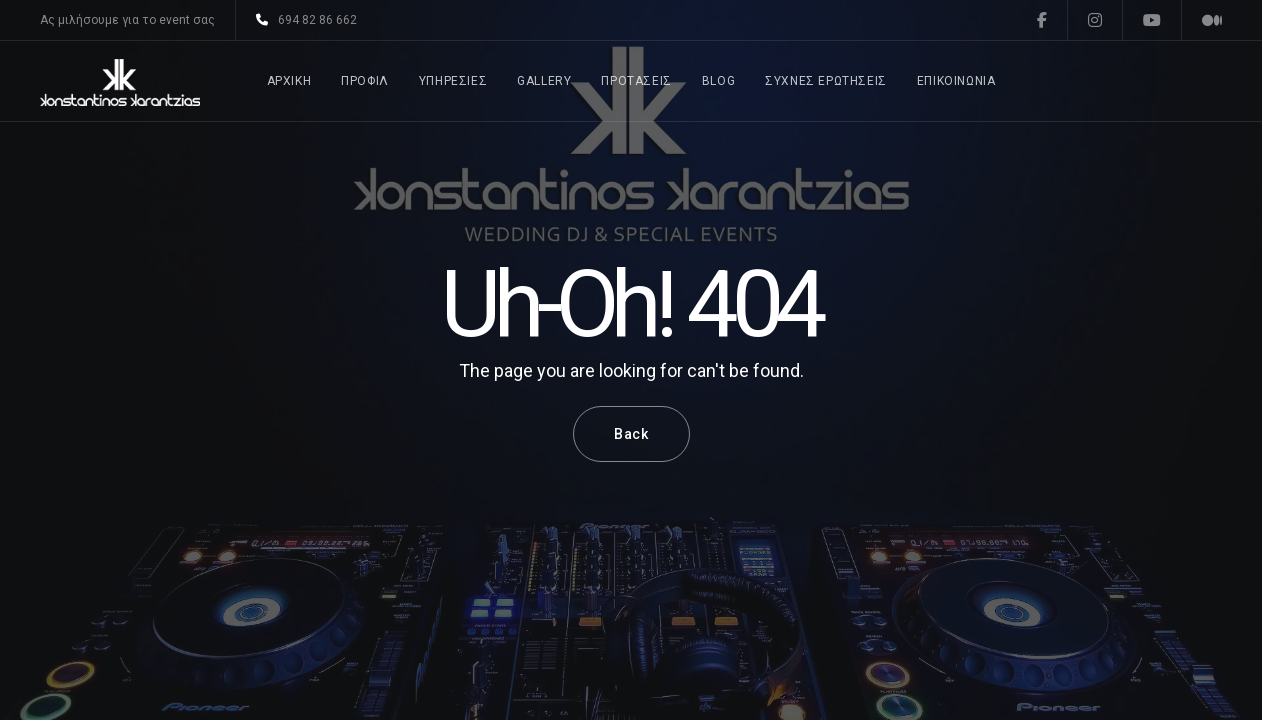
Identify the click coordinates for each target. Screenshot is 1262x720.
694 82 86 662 (306, 20)
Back (631, 434)
